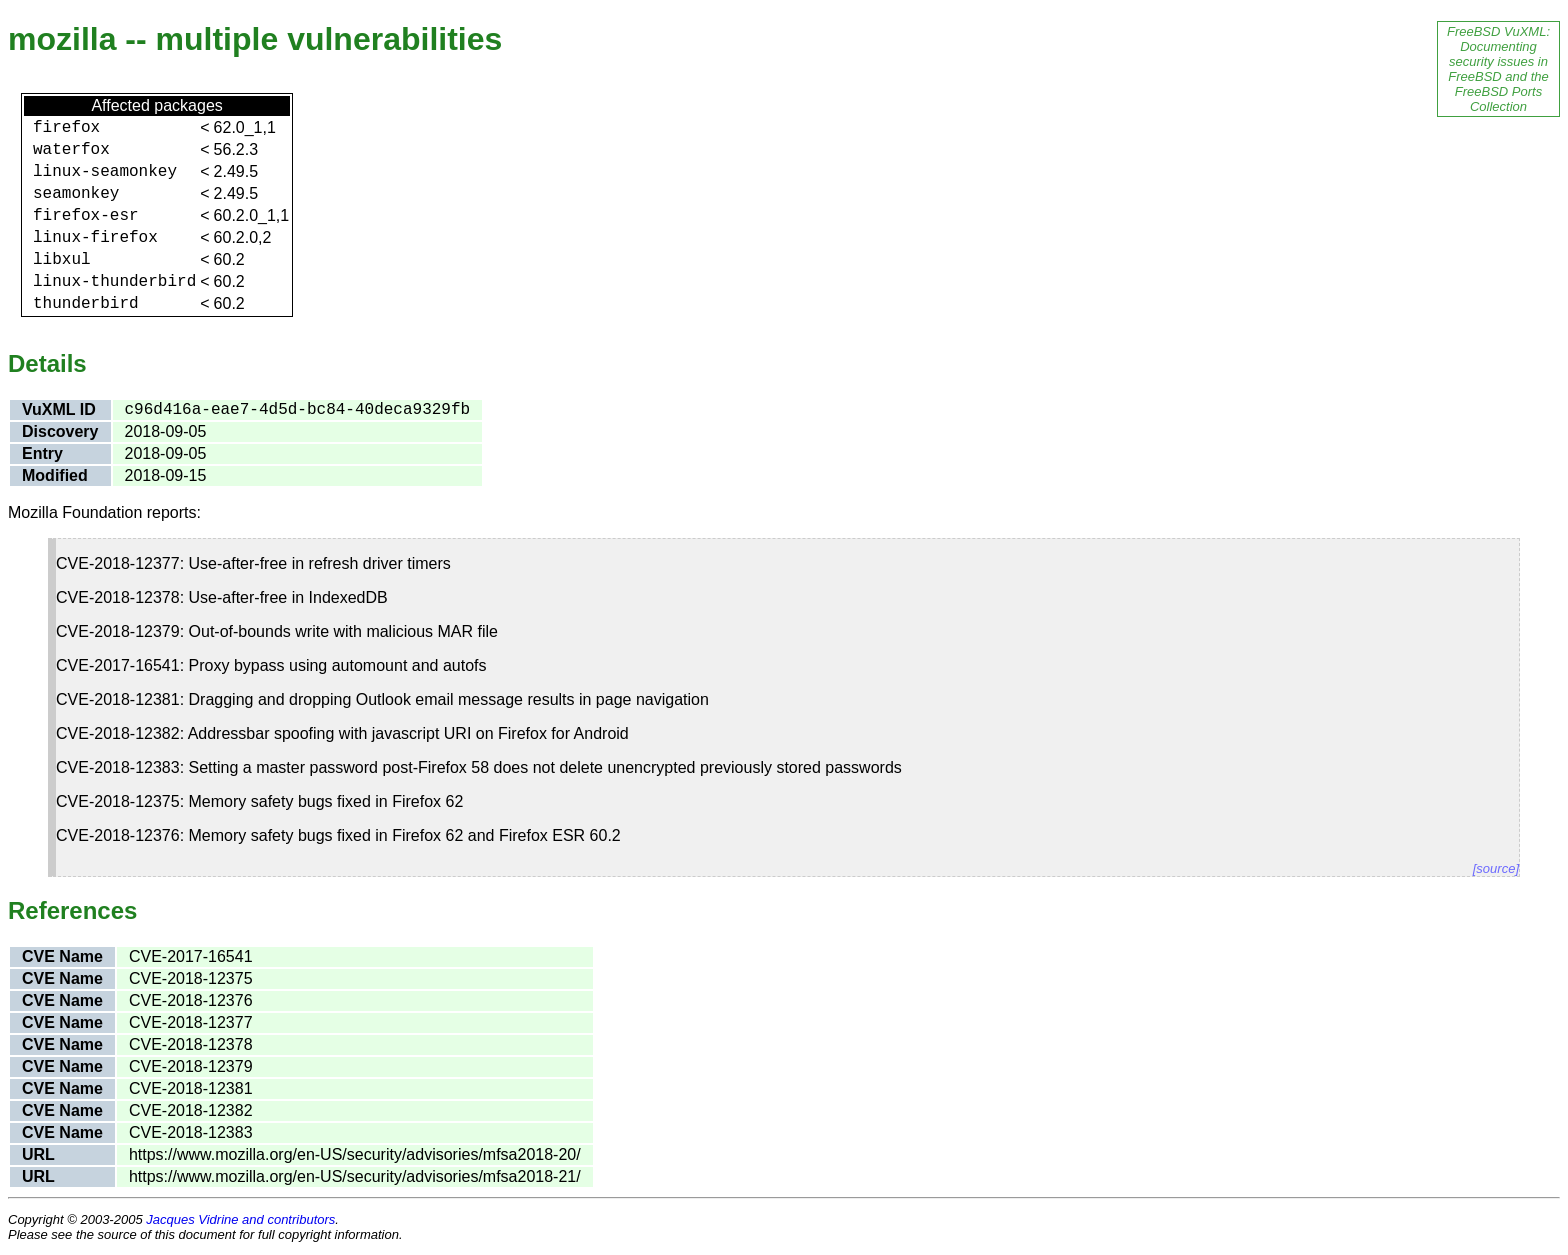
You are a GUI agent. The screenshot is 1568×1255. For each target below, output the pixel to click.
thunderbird (86, 304)
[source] (1496, 868)
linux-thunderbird (114, 282)
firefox (66, 128)
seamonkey (76, 194)
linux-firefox (95, 238)
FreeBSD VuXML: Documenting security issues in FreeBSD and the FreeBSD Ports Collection (1498, 69)
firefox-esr (86, 216)
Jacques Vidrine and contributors (240, 1219)
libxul (62, 260)
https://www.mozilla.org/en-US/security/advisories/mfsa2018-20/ (355, 1154)
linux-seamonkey (105, 172)
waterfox (71, 150)
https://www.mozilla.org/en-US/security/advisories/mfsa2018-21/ (355, 1176)
